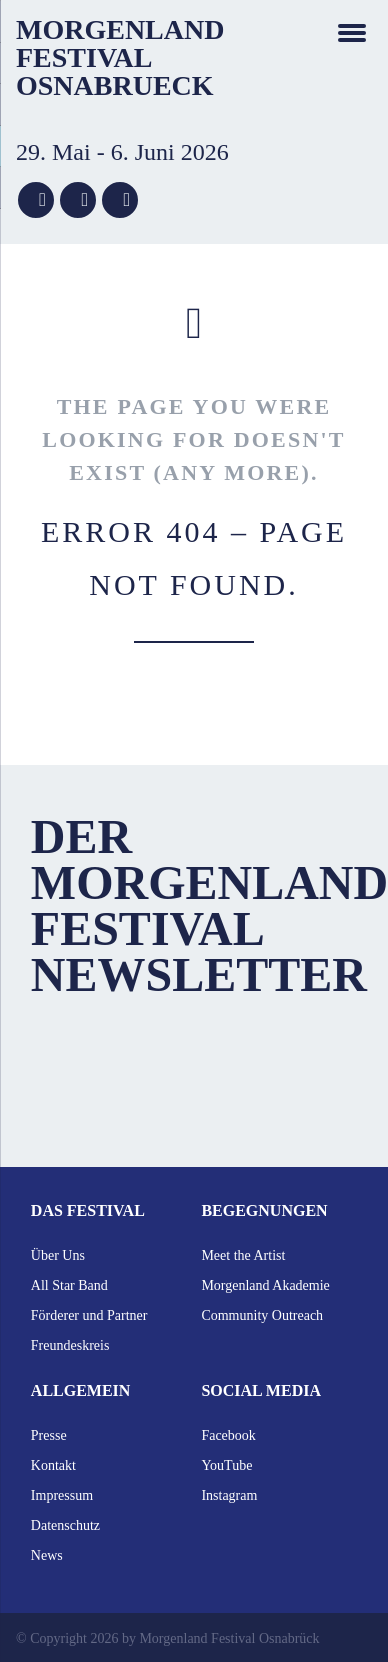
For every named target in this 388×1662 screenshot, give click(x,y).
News (47, 1555)
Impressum (62, 1495)
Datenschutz (65, 1525)
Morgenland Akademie (265, 1285)
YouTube (226, 1465)
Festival (84, 57)
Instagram (229, 1495)
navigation (352, 32)
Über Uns (58, 1255)
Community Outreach (262, 1315)
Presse (49, 1435)
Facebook (228, 1435)
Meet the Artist (243, 1255)
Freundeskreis (70, 1345)
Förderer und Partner (89, 1315)
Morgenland (120, 29)
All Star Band (69, 1285)
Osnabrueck (115, 85)
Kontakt (53, 1465)
